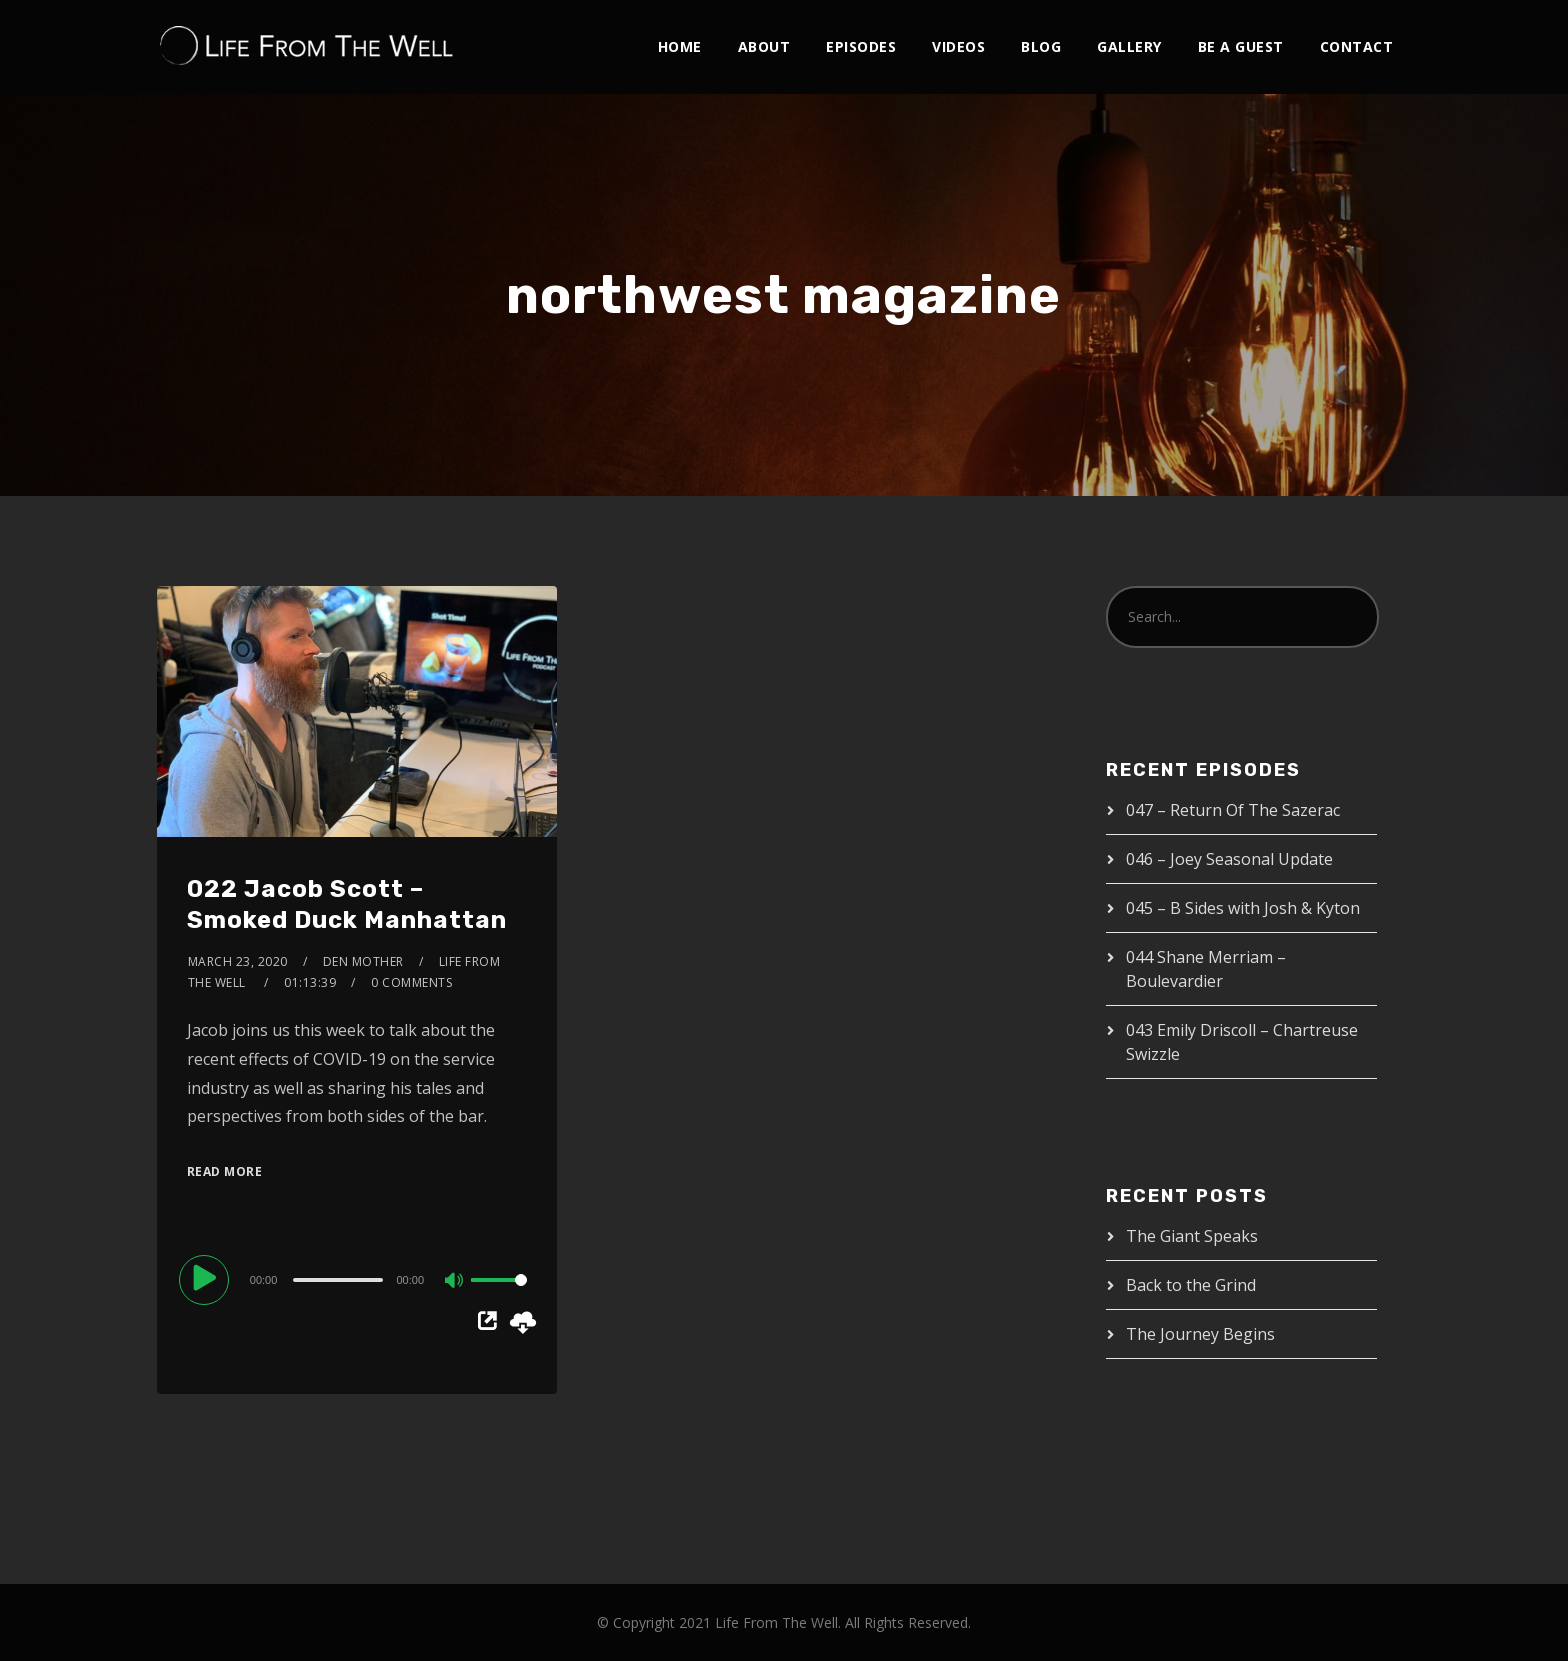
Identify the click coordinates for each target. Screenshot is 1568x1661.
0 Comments (411, 982)
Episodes (861, 46)
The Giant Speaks (1192, 1236)
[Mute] (455, 1282)
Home (680, 46)
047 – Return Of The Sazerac (1233, 810)
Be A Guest (1241, 46)
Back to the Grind (1191, 1285)
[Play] (207, 1279)
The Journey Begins (1200, 1334)
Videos (958, 46)
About (764, 46)
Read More (225, 1171)
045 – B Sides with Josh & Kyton (1243, 908)
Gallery (1129, 46)
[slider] (338, 1280)
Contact (1357, 46)
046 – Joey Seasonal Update (1229, 859)
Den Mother (363, 961)
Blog (1041, 46)
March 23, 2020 (238, 961)
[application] (357, 1279)
